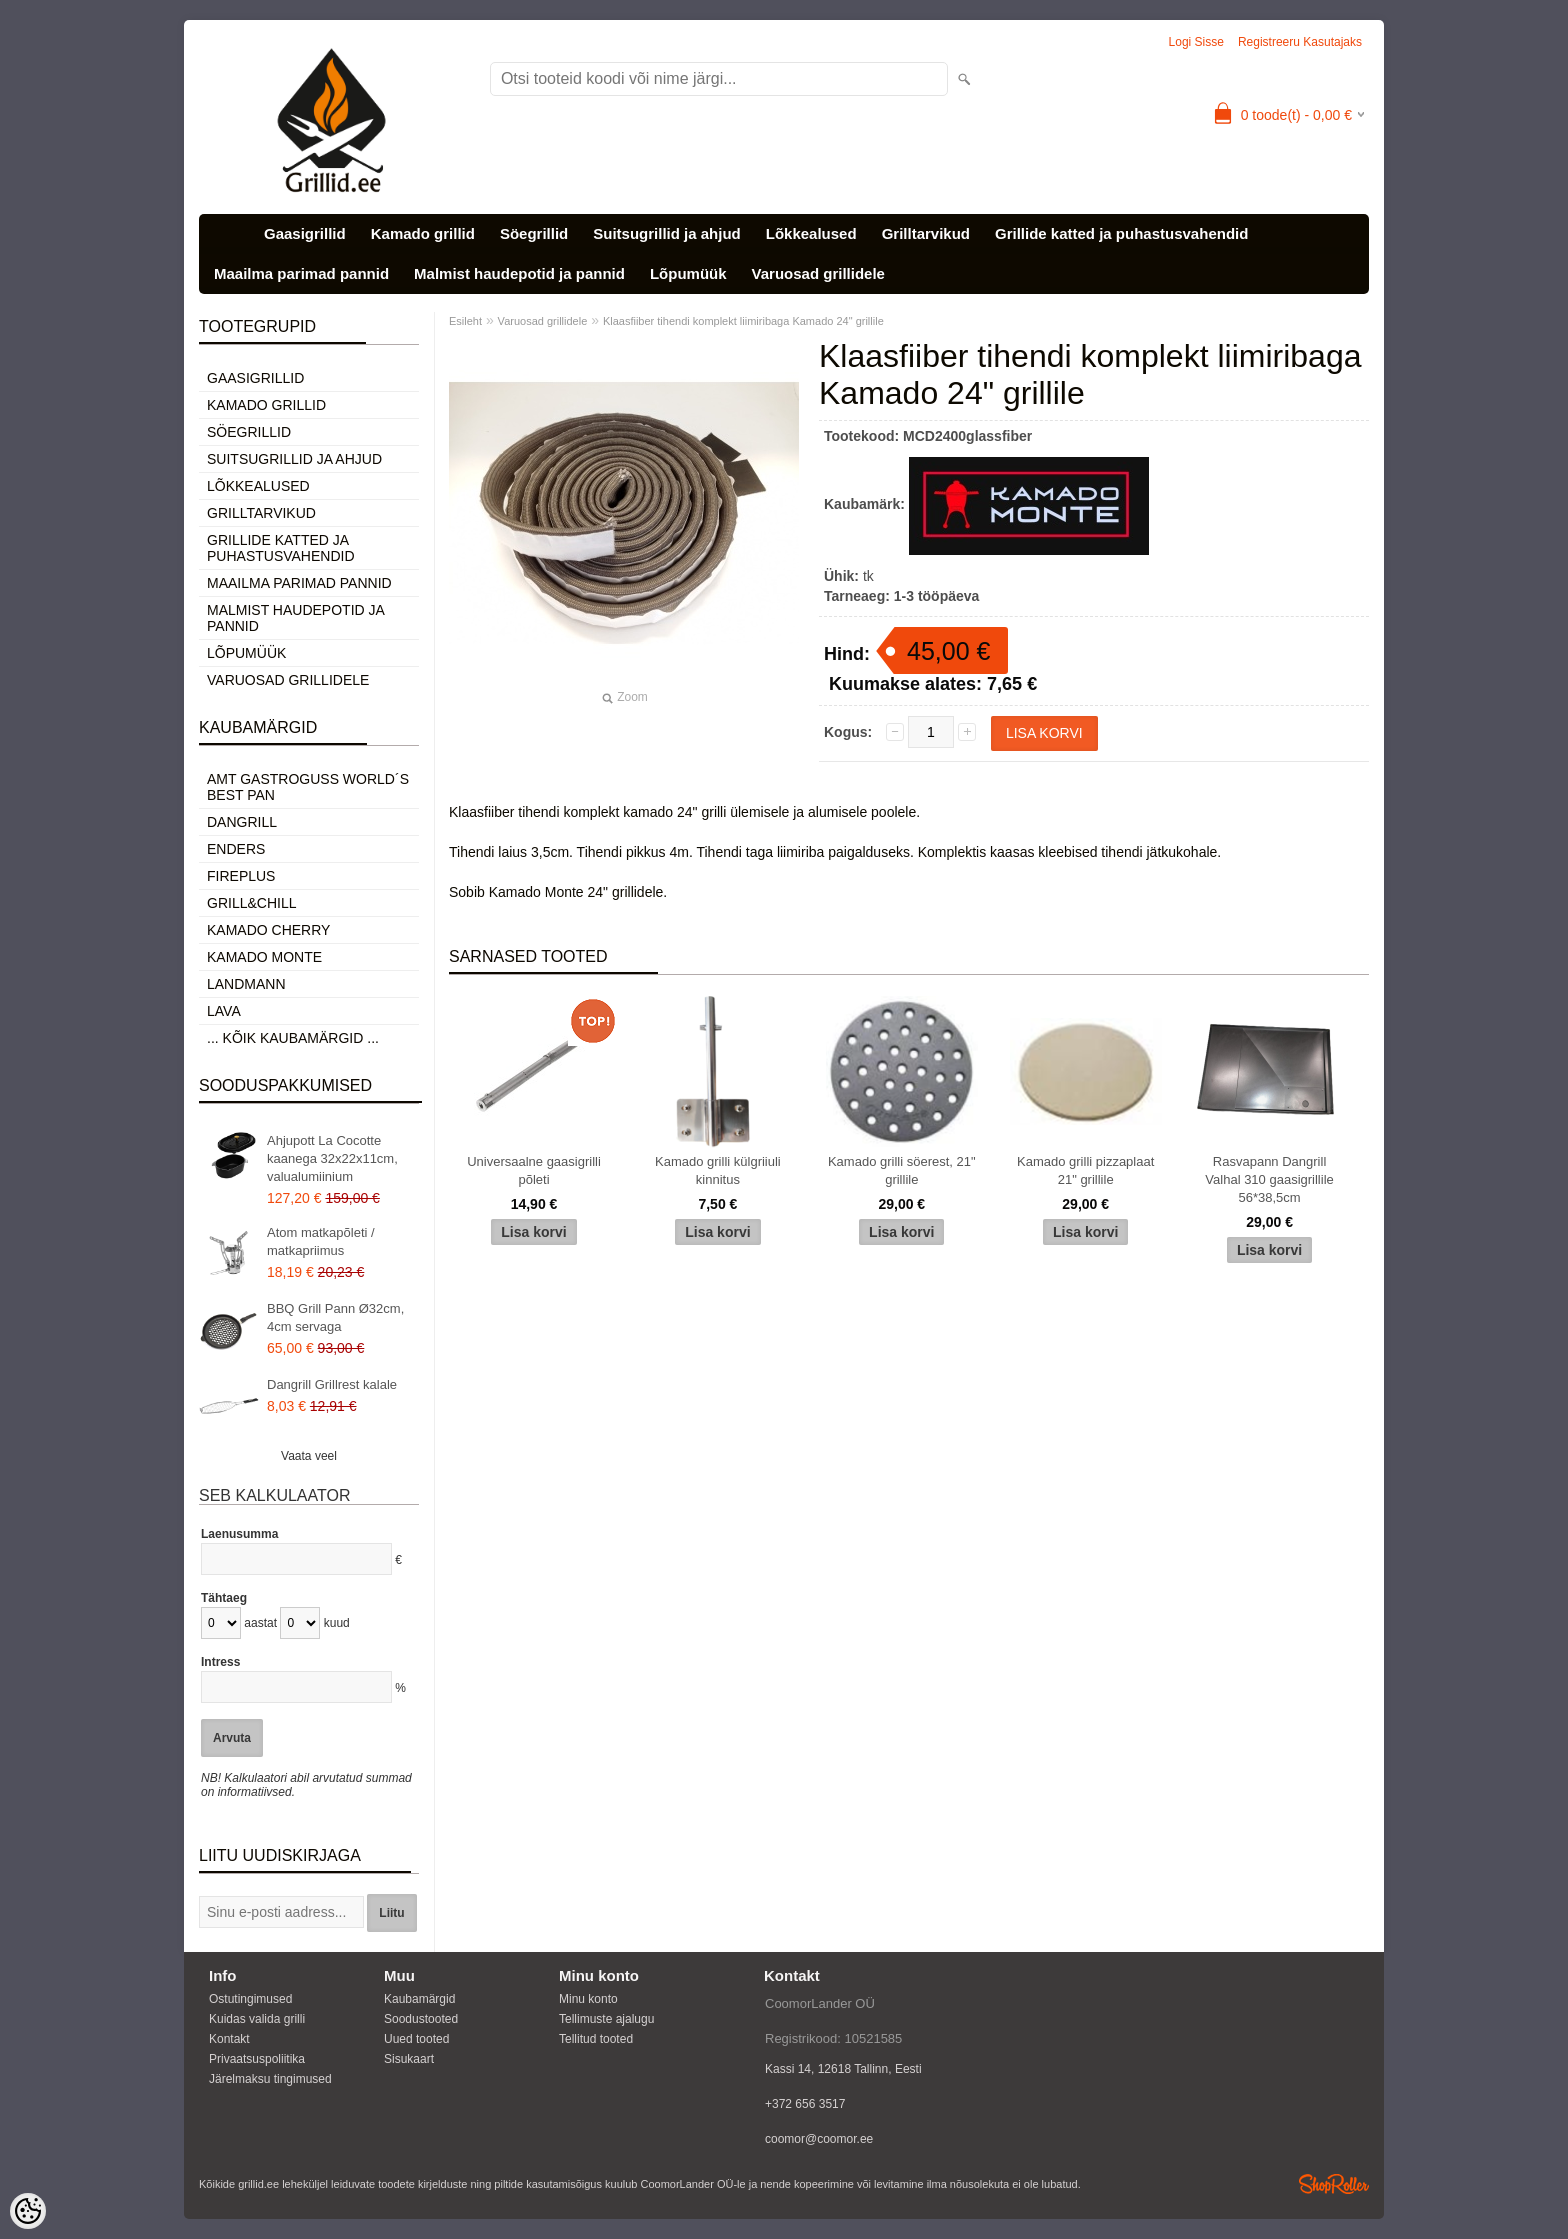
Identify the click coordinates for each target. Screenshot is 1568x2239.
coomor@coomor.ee (819, 2139)
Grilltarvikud (926, 233)
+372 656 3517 (805, 2104)
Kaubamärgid (419, 1999)
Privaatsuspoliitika (257, 2059)
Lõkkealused (811, 233)
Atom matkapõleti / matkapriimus (321, 1241)
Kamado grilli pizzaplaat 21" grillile (1085, 1170)
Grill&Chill (251, 903)
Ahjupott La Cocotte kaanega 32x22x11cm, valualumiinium (332, 1158)
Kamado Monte (264, 957)
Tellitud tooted (596, 2039)
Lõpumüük (688, 273)
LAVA (224, 1011)
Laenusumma (239, 1534)
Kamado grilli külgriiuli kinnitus (718, 1170)
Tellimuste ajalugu (606, 2019)
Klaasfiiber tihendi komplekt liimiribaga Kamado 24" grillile (743, 321)
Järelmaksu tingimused (270, 2079)
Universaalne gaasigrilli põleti (534, 1170)
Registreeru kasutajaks (1300, 42)
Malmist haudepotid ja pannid (519, 273)
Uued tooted (416, 2039)
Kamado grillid (423, 233)
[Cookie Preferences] (28, 2211)
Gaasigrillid (305, 233)
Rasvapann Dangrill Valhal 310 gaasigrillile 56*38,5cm (1269, 1179)
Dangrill (242, 822)
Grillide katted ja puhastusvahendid (1121, 233)
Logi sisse (1196, 42)
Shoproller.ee (1334, 2184)
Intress (220, 1662)
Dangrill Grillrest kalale (332, 1384)
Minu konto (588, 1999)
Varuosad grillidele (818, 273)
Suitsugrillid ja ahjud (667, 233)
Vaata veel (309, 1456)
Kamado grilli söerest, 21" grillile (902, 1170)
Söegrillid (534, 233)
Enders (236, 849)
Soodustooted (421, 2019)
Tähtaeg (224, 1598)
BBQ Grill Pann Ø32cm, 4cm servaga (335, 1317)
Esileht (465, 321)
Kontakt (229, 2039)
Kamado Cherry (268, 930)
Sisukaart (409, 2059)
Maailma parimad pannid (301, 273)
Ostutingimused (250, 1999)
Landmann (246, 984)
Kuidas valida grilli (257, 2019)
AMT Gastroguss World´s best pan (308, 787)
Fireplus (241, 876)
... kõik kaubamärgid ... (293, 1038)
